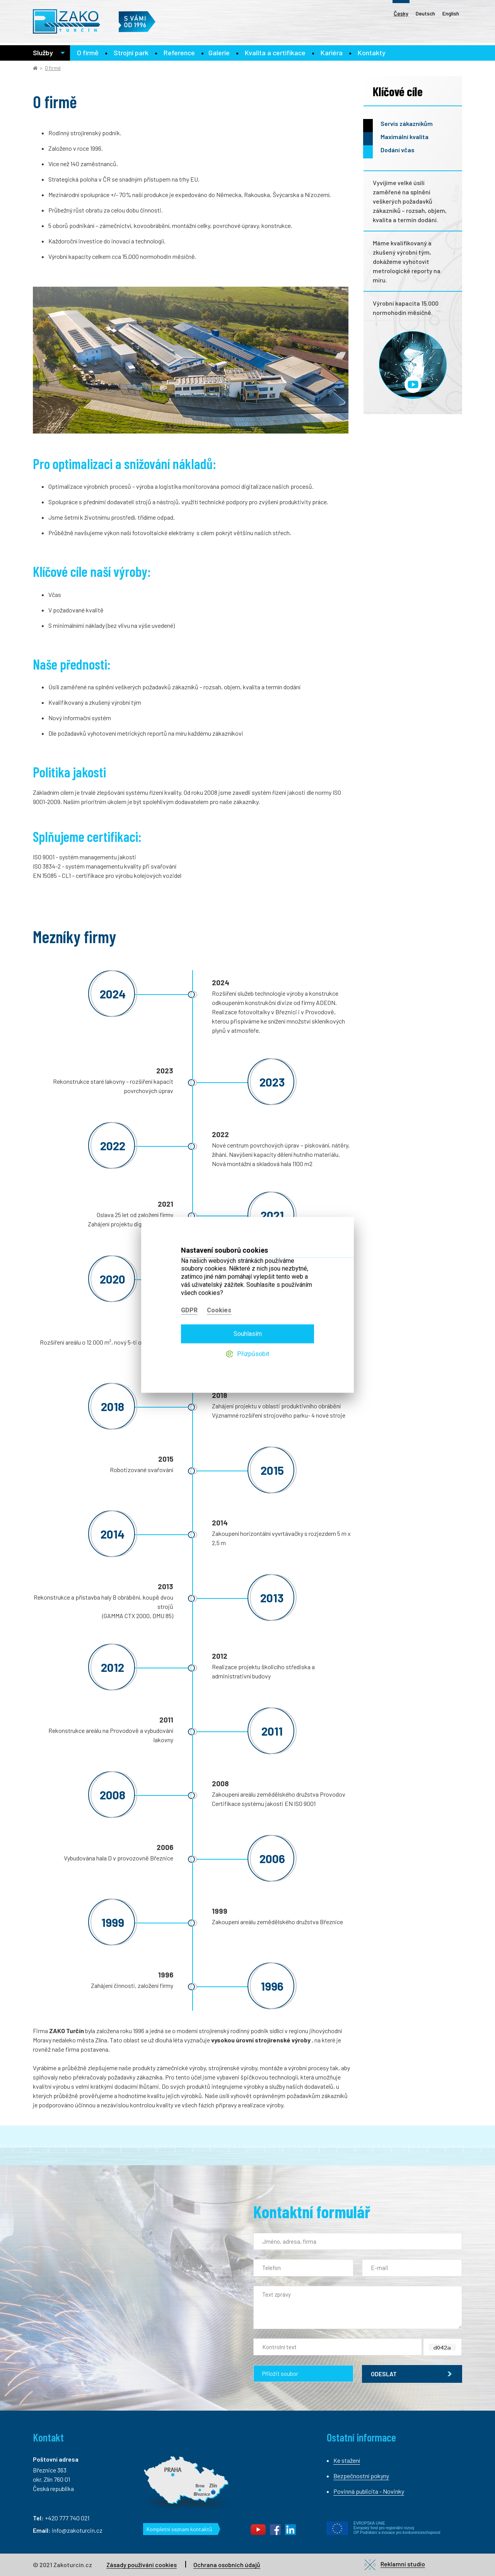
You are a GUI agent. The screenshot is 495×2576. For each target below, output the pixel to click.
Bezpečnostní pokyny (361, 2475)
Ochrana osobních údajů (226, 2564)
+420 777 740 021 (67, 2518)
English (450, 13)
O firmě (53, 68)
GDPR (189, 1293)
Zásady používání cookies (141, 2564)
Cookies (219, 1293)
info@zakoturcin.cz (77, 2530)
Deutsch (425, 13)
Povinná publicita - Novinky (368, 2491)
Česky (401, 13)
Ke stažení (346, 2460)
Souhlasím (248, 1317)
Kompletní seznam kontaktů (179, 2529)
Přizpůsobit (253, 1337)
